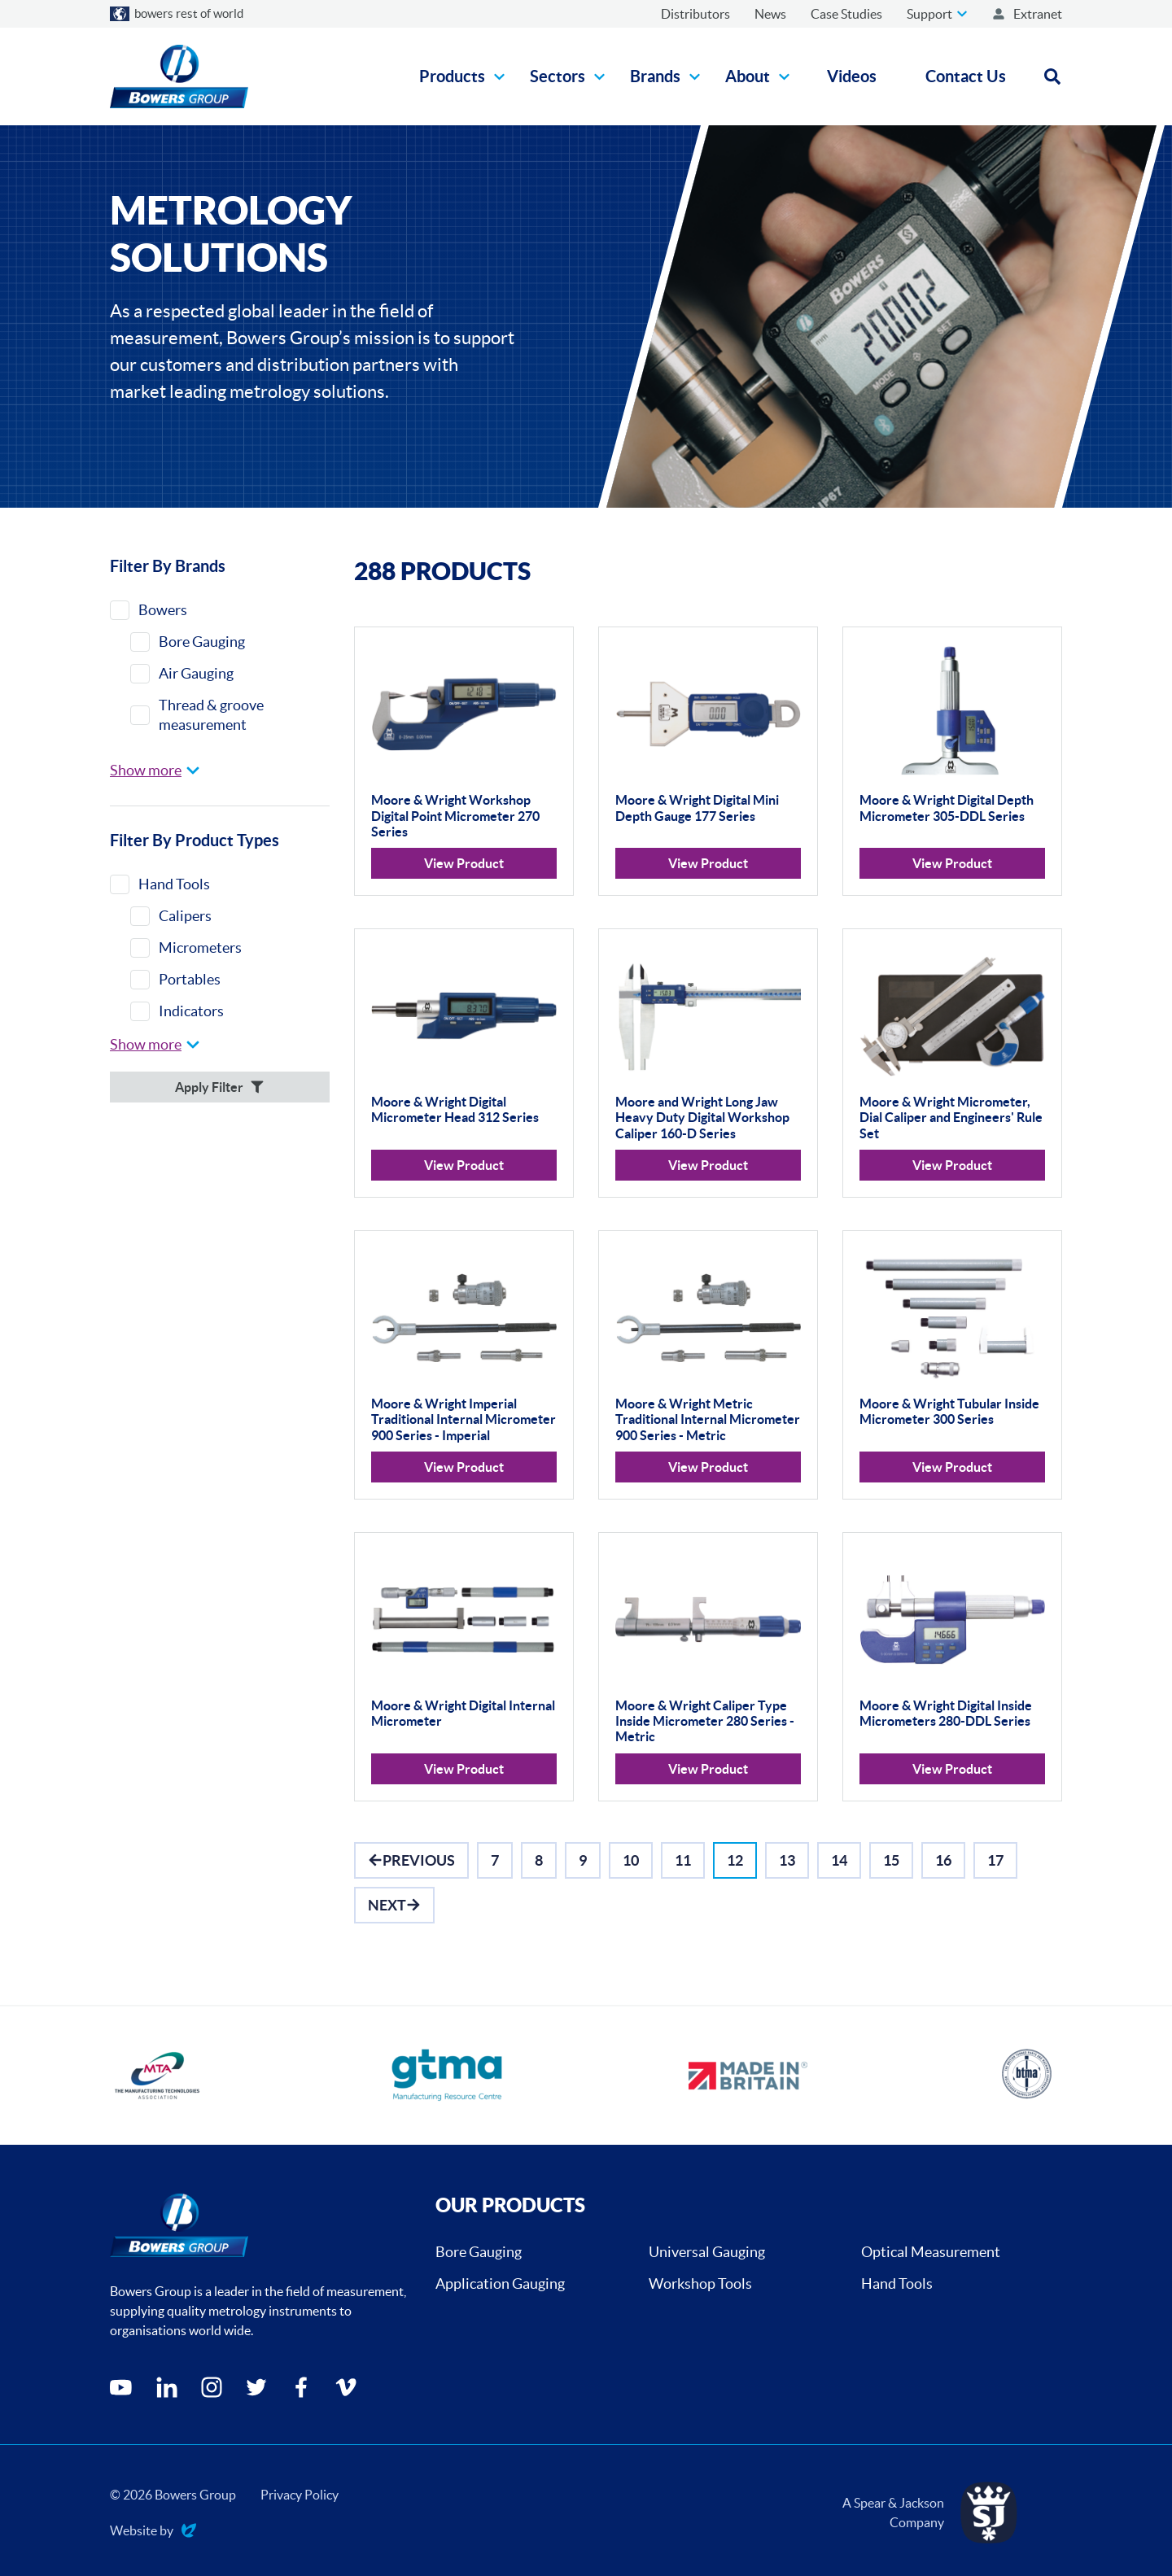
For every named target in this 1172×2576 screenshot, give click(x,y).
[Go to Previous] (411, 1860)
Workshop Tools (700, 2283)
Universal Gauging (707, 2251)
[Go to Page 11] (683, 1860)
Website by (153, 2531)
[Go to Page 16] (943, 1860)
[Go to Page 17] (995, 1860)
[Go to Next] (394, 1905)
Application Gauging (500, 2283)
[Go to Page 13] (787, 1860)
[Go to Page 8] (539, 1860)
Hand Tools (897, 2283)
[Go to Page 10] (631, 1860)
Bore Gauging (478, 2251)
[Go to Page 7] (495, 1860)
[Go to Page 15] (891, 1860)
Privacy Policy (299, 2494)
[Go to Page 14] (839, 1860)
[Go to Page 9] (583, 1860)
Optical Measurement (930, 2251)
